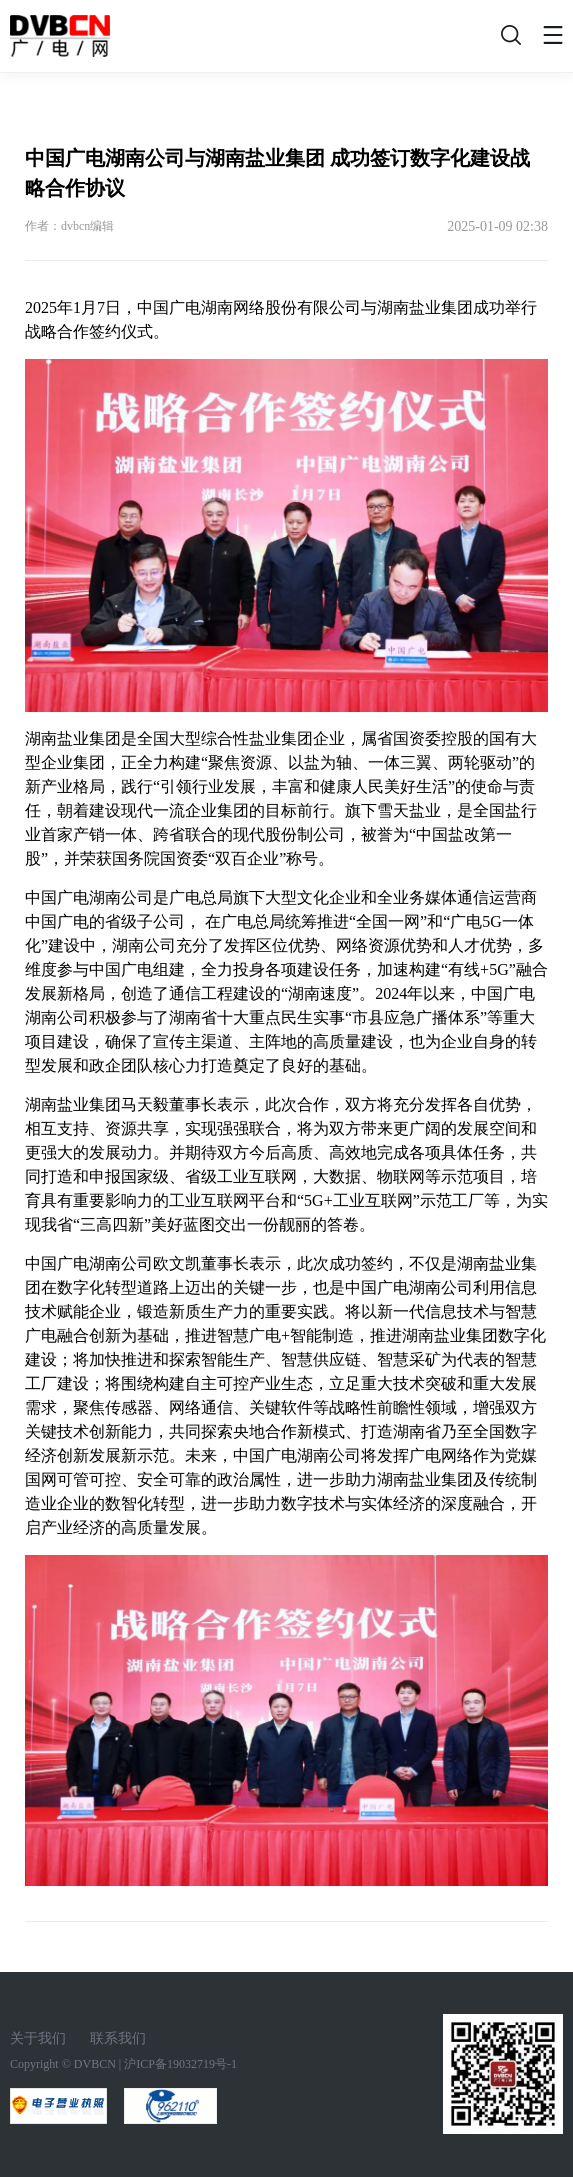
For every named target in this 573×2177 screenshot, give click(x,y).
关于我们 (38, 2038)
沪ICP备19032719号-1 (180, 2064)
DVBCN (95, 2064)
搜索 (508, 40)
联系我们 (118, 2038)
